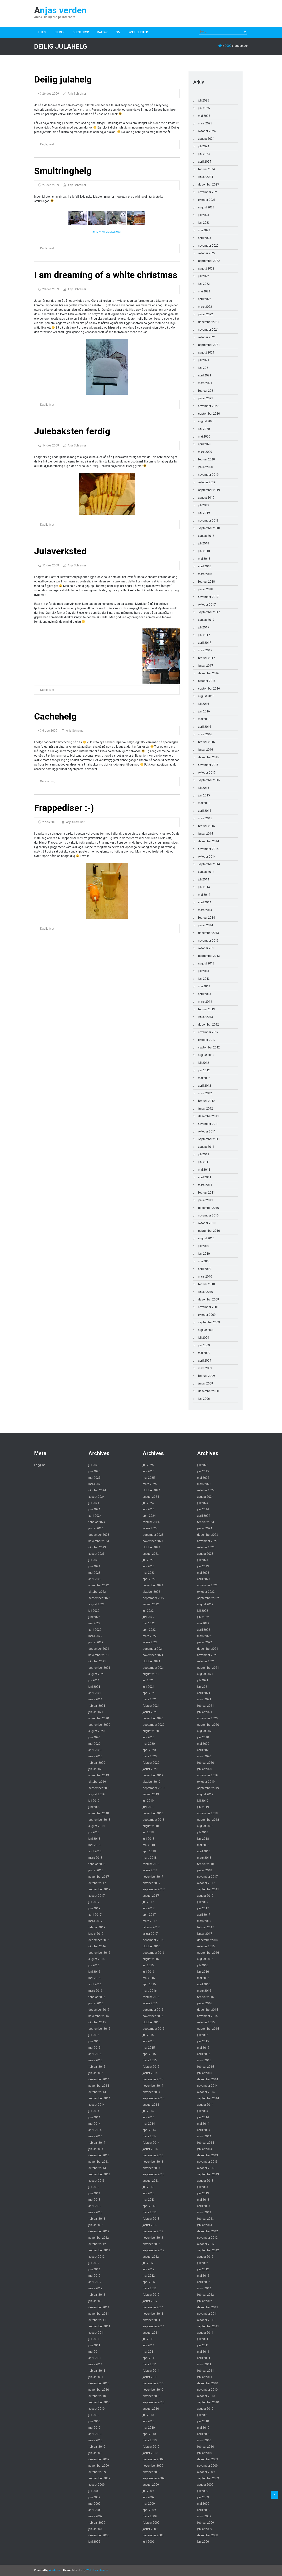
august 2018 (206, 536)
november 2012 (208, 1032)
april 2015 (204, 810)
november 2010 (208, 1215)
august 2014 (206, 872)
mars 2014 (205, 910)
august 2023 (206, 207)
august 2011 (206, 1146)
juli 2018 (203, 543)
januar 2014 (205, 925)
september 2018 (209, 528)
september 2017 (209, 612)
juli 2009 (203, 1337)
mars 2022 (205, 306)
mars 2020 (205, 452)
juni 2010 (204, 1253)
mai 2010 (204, 1261)
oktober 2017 (207, 604)
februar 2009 (206, 1376)
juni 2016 (204, 711)
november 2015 (208, 765)
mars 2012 (205, 1093)
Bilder (59, 32)
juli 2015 (203, 788)
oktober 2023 (207, 200)
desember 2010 (208, 1208)
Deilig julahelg (63, 79)
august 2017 (206, 620)
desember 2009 (208, 1299)
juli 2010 (203, 1246)
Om (118, 32)
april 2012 (204, 1085)
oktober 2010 (207, 1223)
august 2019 (206, 497)
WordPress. (55, 2570)
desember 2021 (208, 322)
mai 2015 (204, 803)
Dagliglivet (47, 144)
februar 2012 (206, 1101)
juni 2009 (204, 1345)
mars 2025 (205, 123)
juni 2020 (204, 429)
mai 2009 (204, 1353)
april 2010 (204, 1269)
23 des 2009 (48, 185)
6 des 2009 (47, 730)
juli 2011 (203, 1154)
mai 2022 (204, 291)
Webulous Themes (97, 2570)
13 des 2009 (48, 565)
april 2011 (204, 1177)
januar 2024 (205, 177)
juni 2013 (204, 978)
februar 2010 (206, 1284)
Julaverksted (60, 551)
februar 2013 (206, 1009)
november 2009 (208, 1307)
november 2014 (208, 849)
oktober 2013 (207, 948)
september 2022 (209, 261)
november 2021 (208, 329)
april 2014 (204, 902)
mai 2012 (204, 1078)
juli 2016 (203, 704)
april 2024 (204, 161)
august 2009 (206, 1330)
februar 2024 (206, 169)
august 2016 (206, 696)
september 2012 (209, 1047)
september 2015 (209, 780)
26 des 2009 (48, 93)
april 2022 (204, 299)
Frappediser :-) (64, 808)
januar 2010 (205, 1292)
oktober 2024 (207, 131)
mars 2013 (205, 1001)
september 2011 (209, 1139)
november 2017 (208, 597)
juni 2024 (204, 154)
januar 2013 (205, 1017)
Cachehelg (55, 716)
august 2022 (206, 268)
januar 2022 (205, 314)
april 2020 (204, 444)
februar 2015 (206, 826)
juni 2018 (204, 551)
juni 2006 (204, 1399)
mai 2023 (204, 230)
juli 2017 (203, 627)
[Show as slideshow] (107, 231)
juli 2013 (203, 971)
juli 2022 (203, 276)
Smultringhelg (63, 171)
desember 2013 (208, 933)
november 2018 (208, 520)
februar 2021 (206, 390)
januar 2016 (205, 749)
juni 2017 (204, 635)
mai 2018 (204, 558)
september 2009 (209, 1322)
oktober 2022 (207, 253)
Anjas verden (60, 10)
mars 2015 (205, 818)
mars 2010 (205, 1276)
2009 (228, 45)
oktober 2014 (207, 856)
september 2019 (209, 490)
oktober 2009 (207, 1314)
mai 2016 (204, 719)
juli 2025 (203, 100)
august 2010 (206, 1238)
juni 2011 (204, 1162)
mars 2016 (205, 734)
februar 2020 (206, 459)
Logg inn (39, 1465)
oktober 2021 (207, 337)
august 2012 (206, 1055)
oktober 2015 (207, 772)
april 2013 (204, 994)
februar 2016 (206, 742)
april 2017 (204, 642)
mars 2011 (205, 1185)
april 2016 (204, 726)
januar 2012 (205, 1108)
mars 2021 (205, 383)
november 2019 (208, 474)
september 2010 (209, 1230)
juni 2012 (204, 1070)
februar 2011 (206, 1192)
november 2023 (208, 192)
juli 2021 (203, 360)
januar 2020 (205, 467)
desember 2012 (208, 1024)
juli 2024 (203, 146)
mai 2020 (204, 436)
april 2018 (204, 566)
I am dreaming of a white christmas (105, 275)
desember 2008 (208, 1391)
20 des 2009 (48, 289)
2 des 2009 (47, 822)
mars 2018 (205, 574)
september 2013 (209, 956)
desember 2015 (208, 757)
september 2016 (209, 688)
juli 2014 (203, 879)
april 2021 (204, 375)
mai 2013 (204, 986)
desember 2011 (208, 1116)
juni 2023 (204, 222)
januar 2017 (205, 665)
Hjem (42, 32)
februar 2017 (206, 658)
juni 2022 (204, 284)
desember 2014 (208, 841)
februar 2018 (206, 581)
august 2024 (206, 138)
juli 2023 (203, 215)
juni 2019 (204, 513)
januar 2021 (205, 398)
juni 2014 (204, 887)
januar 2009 (205, 1383)
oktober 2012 (207, 1040)
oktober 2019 (207, 482)
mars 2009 (205, 1368)
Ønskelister (138, 32)
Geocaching (47, 781)
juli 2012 (203, 1062)
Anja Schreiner (74, 93)
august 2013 (206, 963)
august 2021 (206, 352)
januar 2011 (205, 1200)
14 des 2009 (48, 445)
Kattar (102, 32)
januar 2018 (205, 589)
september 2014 (209, 864)
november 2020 (208, 406)
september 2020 (209, 413)
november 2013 (208, 940)
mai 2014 (204, 894)
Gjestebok (81, 32)
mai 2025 (204, 116)
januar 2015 (205, 833)
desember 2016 (208, 673)
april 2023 (204, 238)
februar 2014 (206, 917)
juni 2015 (204, 795)
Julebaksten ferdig (72, 431)
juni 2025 (204, 108)
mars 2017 (205, 650)
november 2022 (208, 245)
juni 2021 (204, 368)
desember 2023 (208, 184)
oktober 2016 (207, 681)
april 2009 (204, 1360)
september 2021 (209, 345)
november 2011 (208, 1124)
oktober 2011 (207, 1131)
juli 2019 (203, 505)
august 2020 (206, 421)
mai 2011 (204, 1169)
